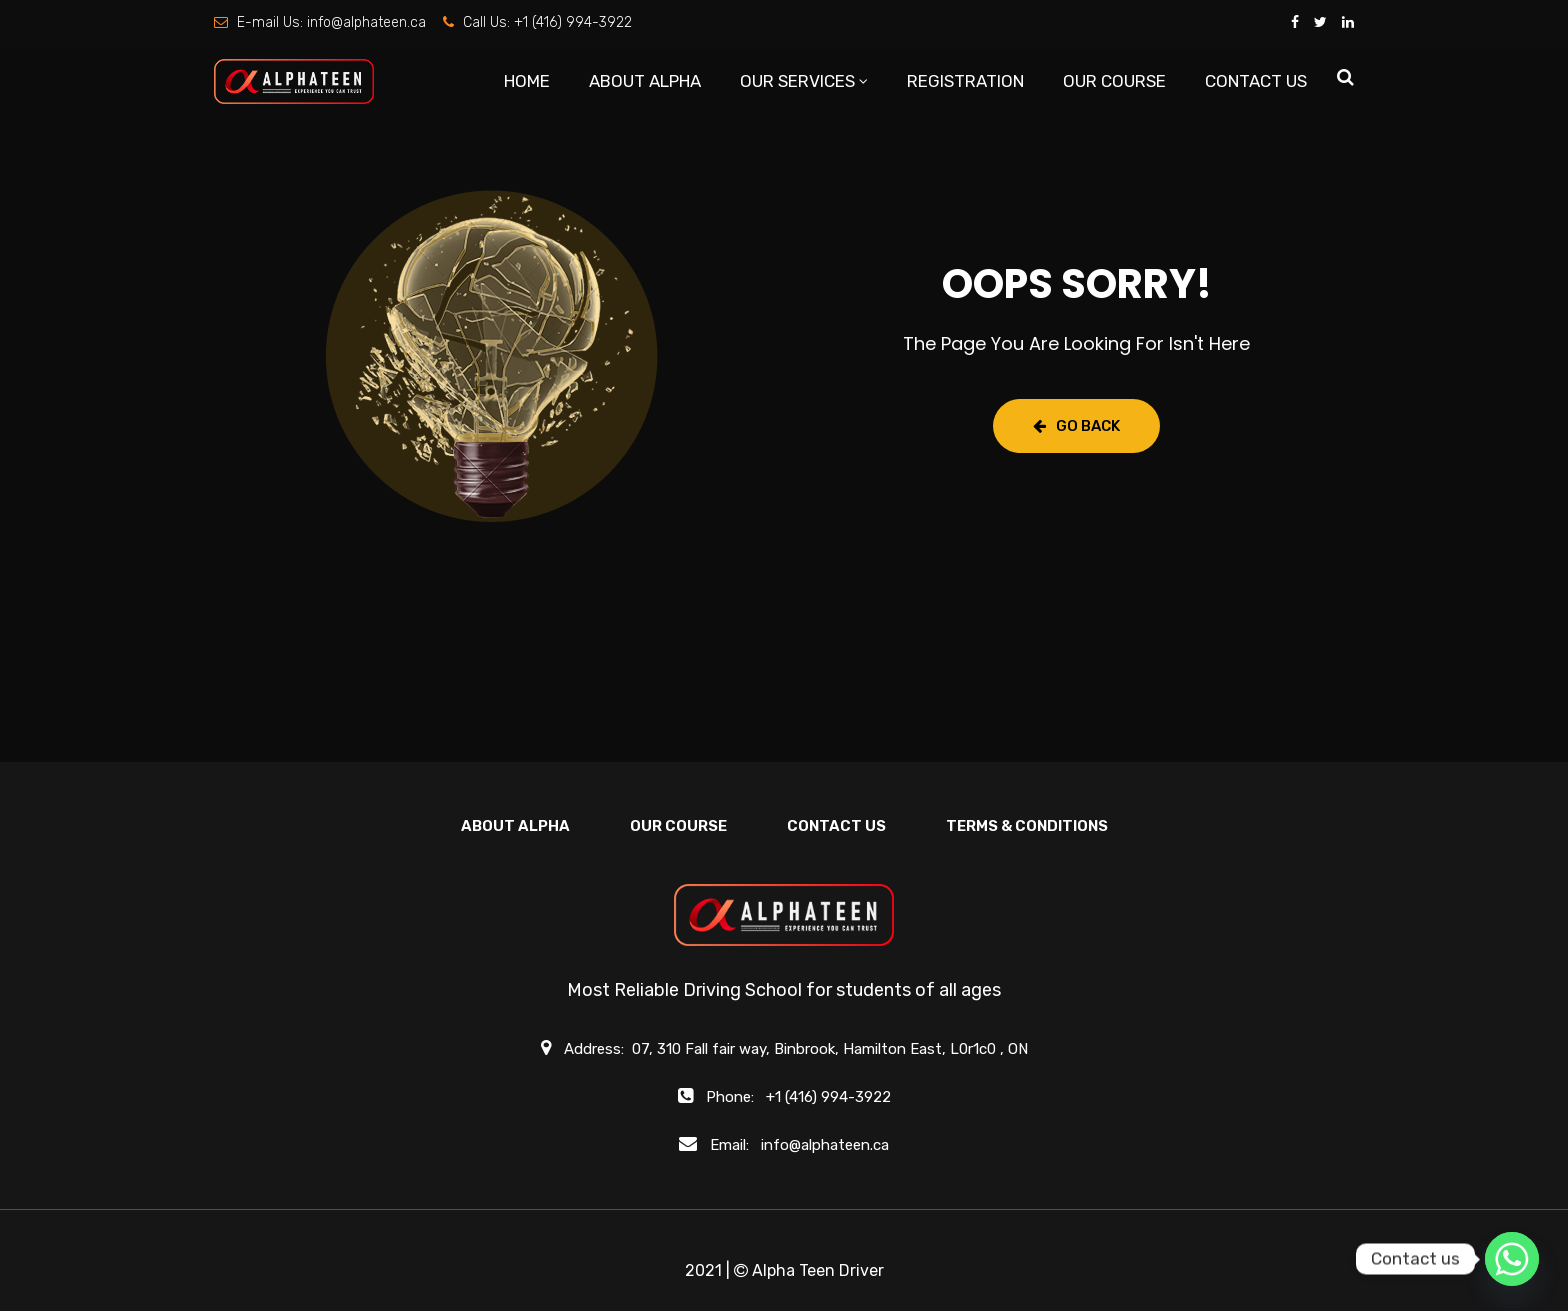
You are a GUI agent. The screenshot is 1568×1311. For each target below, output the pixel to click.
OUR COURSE (1114, 81)
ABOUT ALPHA (645, 81)
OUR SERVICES (797, 81)
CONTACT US (1256, 81)
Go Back (1076, 426)
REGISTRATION (965, 81)
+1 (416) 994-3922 (573, 22)
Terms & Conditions (1027, 826)
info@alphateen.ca (366, 22)
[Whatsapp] (1512, 1259)
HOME (527, 81)
